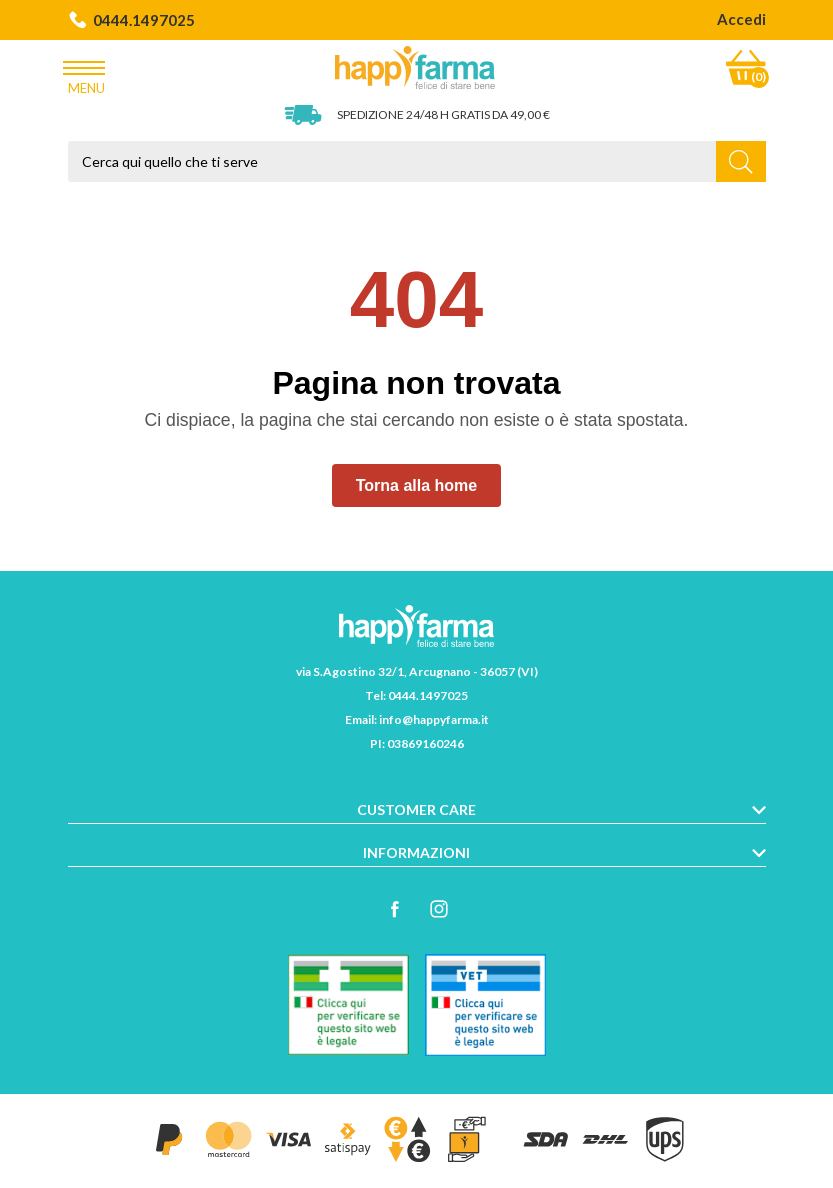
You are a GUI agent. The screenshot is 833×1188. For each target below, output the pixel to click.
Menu (86, 73)
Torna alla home (417, 485)
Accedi (741, 19)
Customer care (416, 809)
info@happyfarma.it (434, 719)
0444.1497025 (131, 20)
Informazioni (416, 852)
